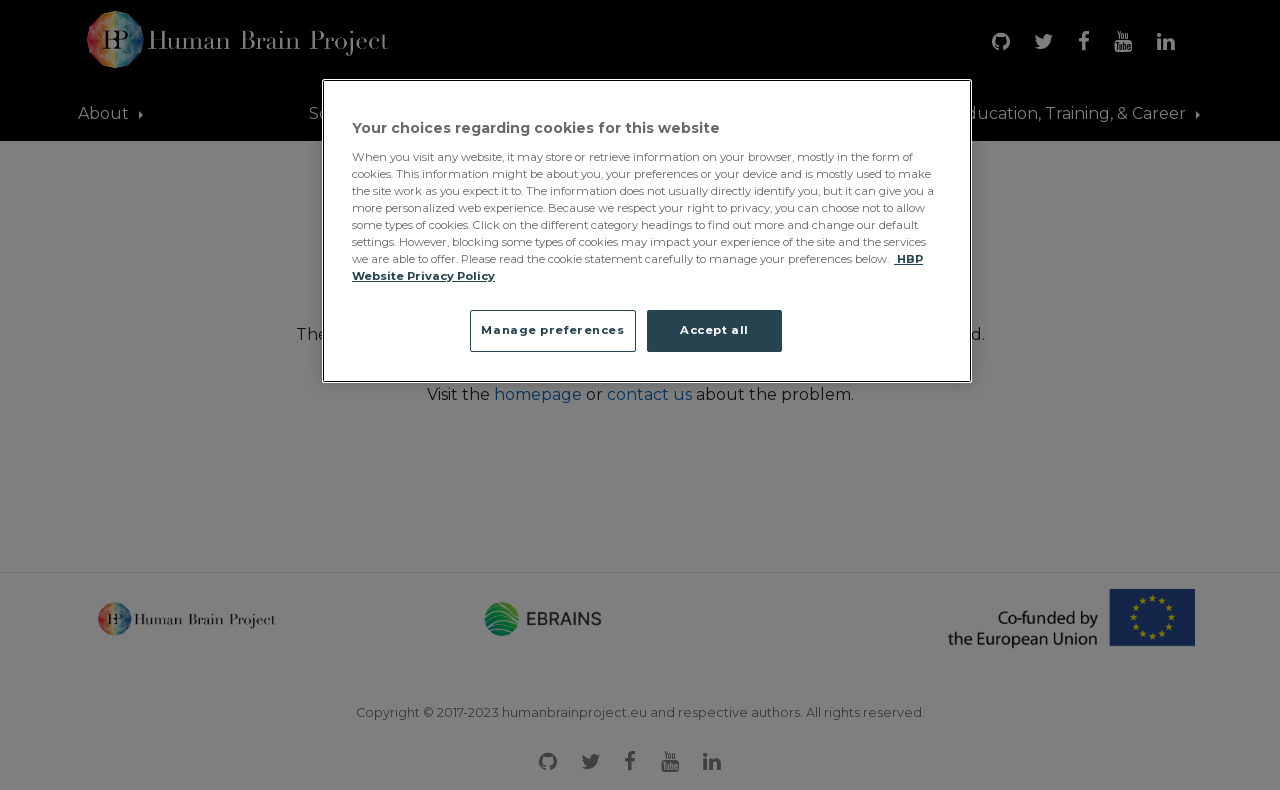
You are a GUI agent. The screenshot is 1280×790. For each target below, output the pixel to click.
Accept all (714, 330)
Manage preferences (552, 330)
